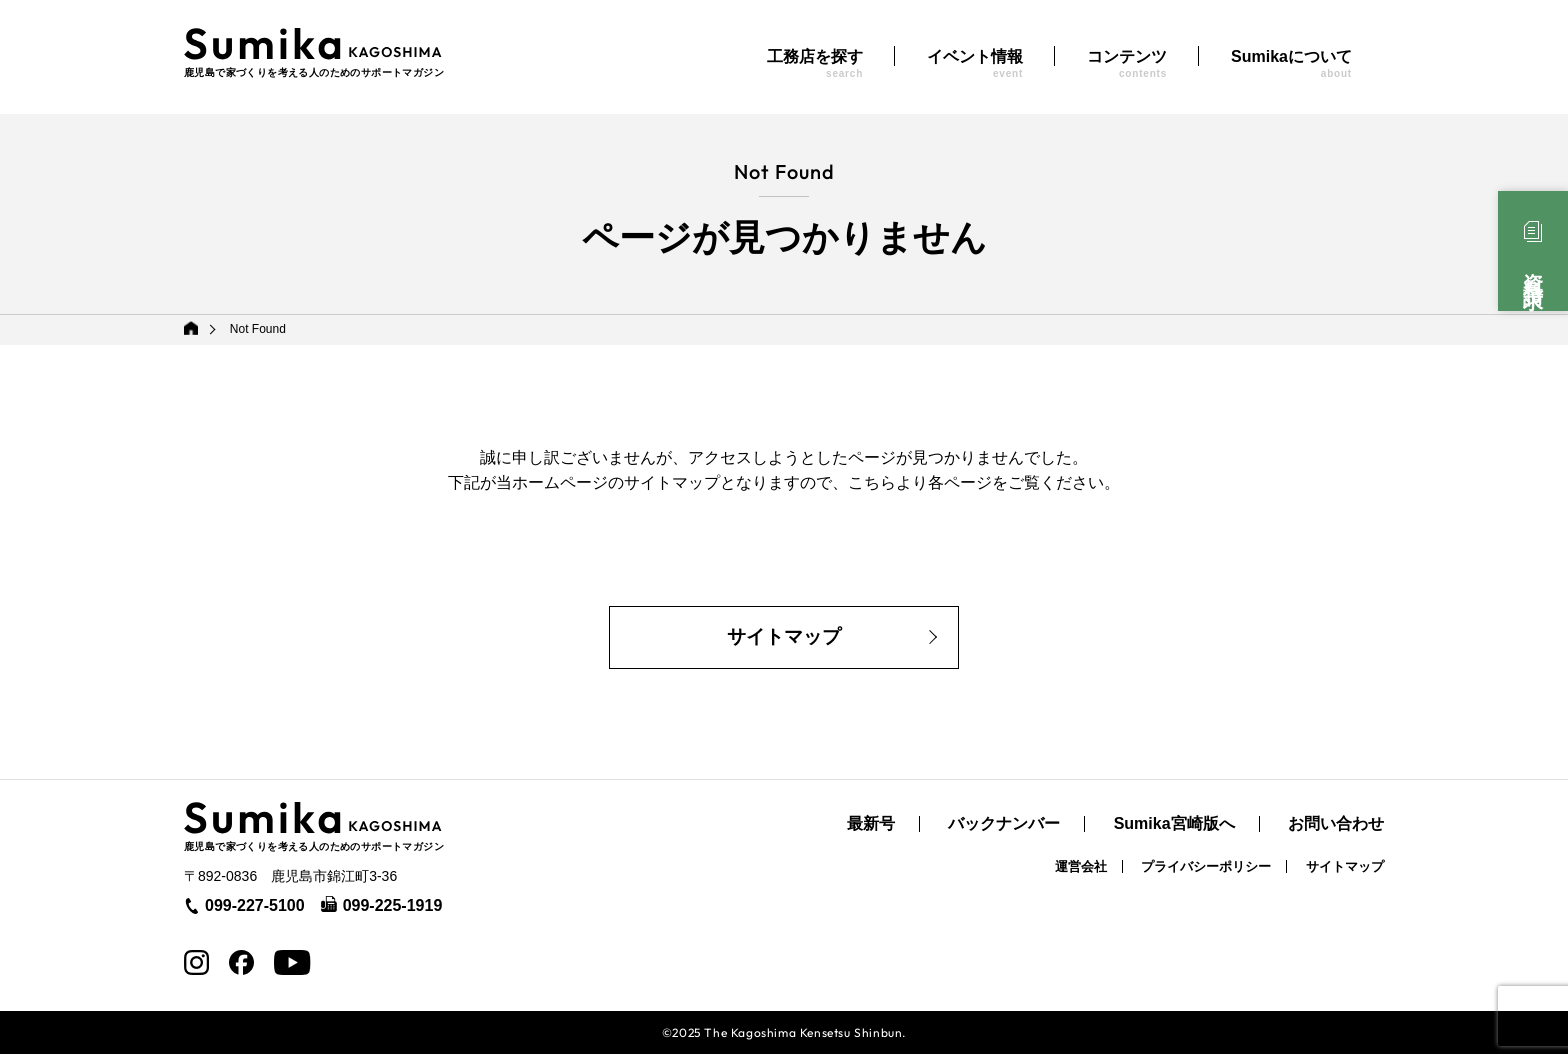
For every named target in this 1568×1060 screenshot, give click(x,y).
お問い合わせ (1336, 831)
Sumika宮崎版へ (1174, 831)
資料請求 (1533, 269)
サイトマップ (784, 641)
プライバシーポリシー (1206, 872)
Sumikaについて (1291, 63)
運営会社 (1081, 872)
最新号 (871, 831)
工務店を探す (815, 63)
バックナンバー (1004, 831)
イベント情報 (975, 63)
